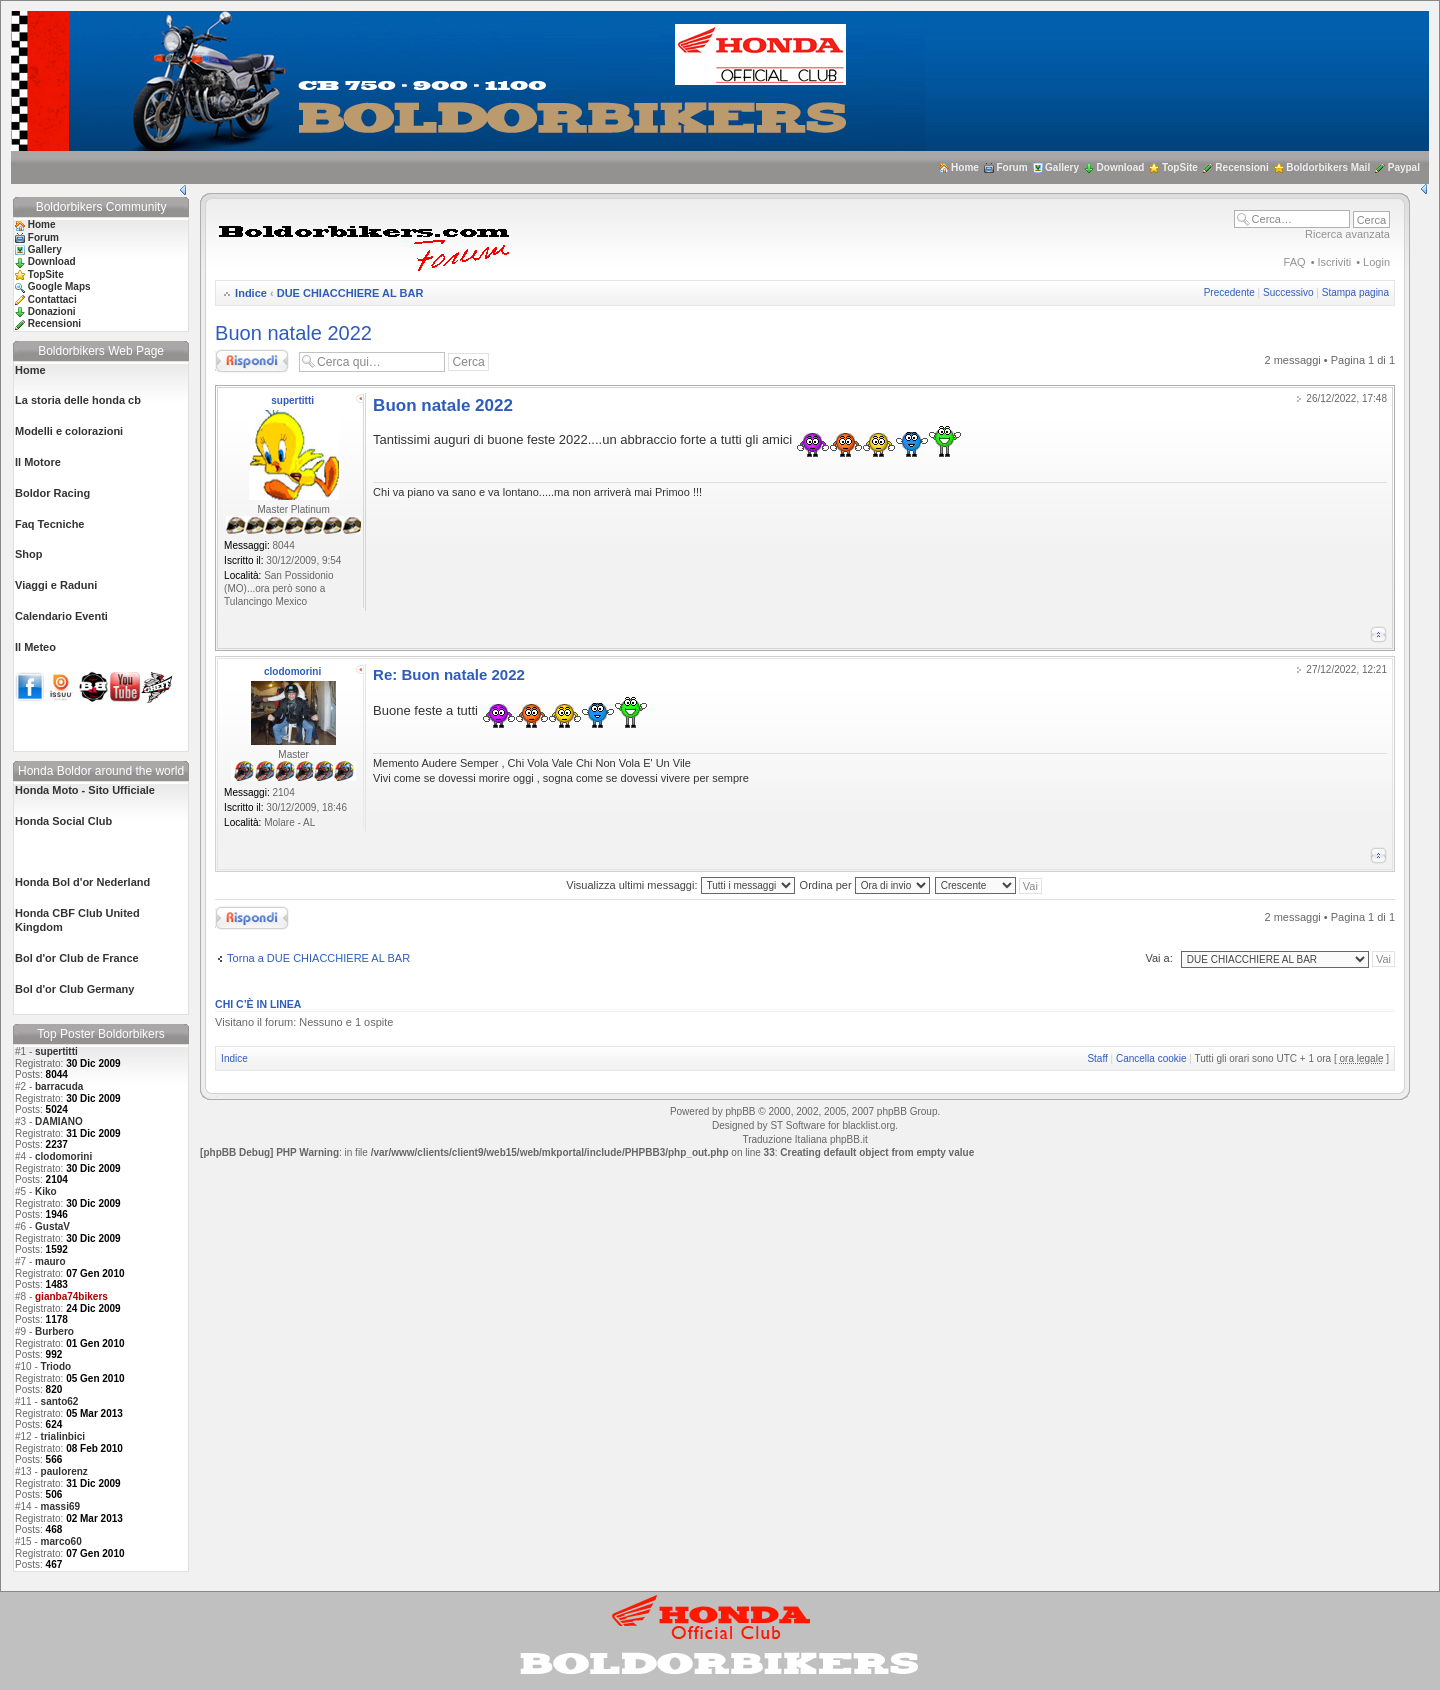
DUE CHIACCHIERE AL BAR (350, 293)
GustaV (52, 1226)
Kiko (46, 1191)
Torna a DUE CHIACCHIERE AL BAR (318, 958)
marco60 (61, 1541)
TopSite (1180, 167)
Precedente (1229, 292)
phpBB (740, 1111)
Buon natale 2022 (293, 333)
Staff (1097, 1058)
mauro (50, 1261)
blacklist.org (868, 1125)
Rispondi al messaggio (252, 361)
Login (1376, 262)
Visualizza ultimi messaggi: (680, 885)
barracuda (59, 1086)
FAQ (1295, 262)
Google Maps (59, 286)
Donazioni (52, 311)
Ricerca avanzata (1347, 234)
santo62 (60, 1401)
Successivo (1288, 292)
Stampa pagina (1355, 292)
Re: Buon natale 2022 (449, 674)
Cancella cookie (1151, 1058)
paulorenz (64, 1471)
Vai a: (1158, 958)
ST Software (797, 1125)
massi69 (60, 1506)
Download (1121, 167)
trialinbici (63, 1436)
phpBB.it (849, 1139)
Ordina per (865, 885)
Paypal (1404, 167)
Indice (251, 293)
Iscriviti (1335, 262)
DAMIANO (59, 1121)
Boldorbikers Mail (1328, 167)
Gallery (1062, 167)
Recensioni (1241, 167)
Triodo (56, 1366)
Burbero (54, 1331)
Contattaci (52, 299)
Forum (1011, 167)
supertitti (56, 1051)
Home (965, 167)
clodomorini (63, 1156)
